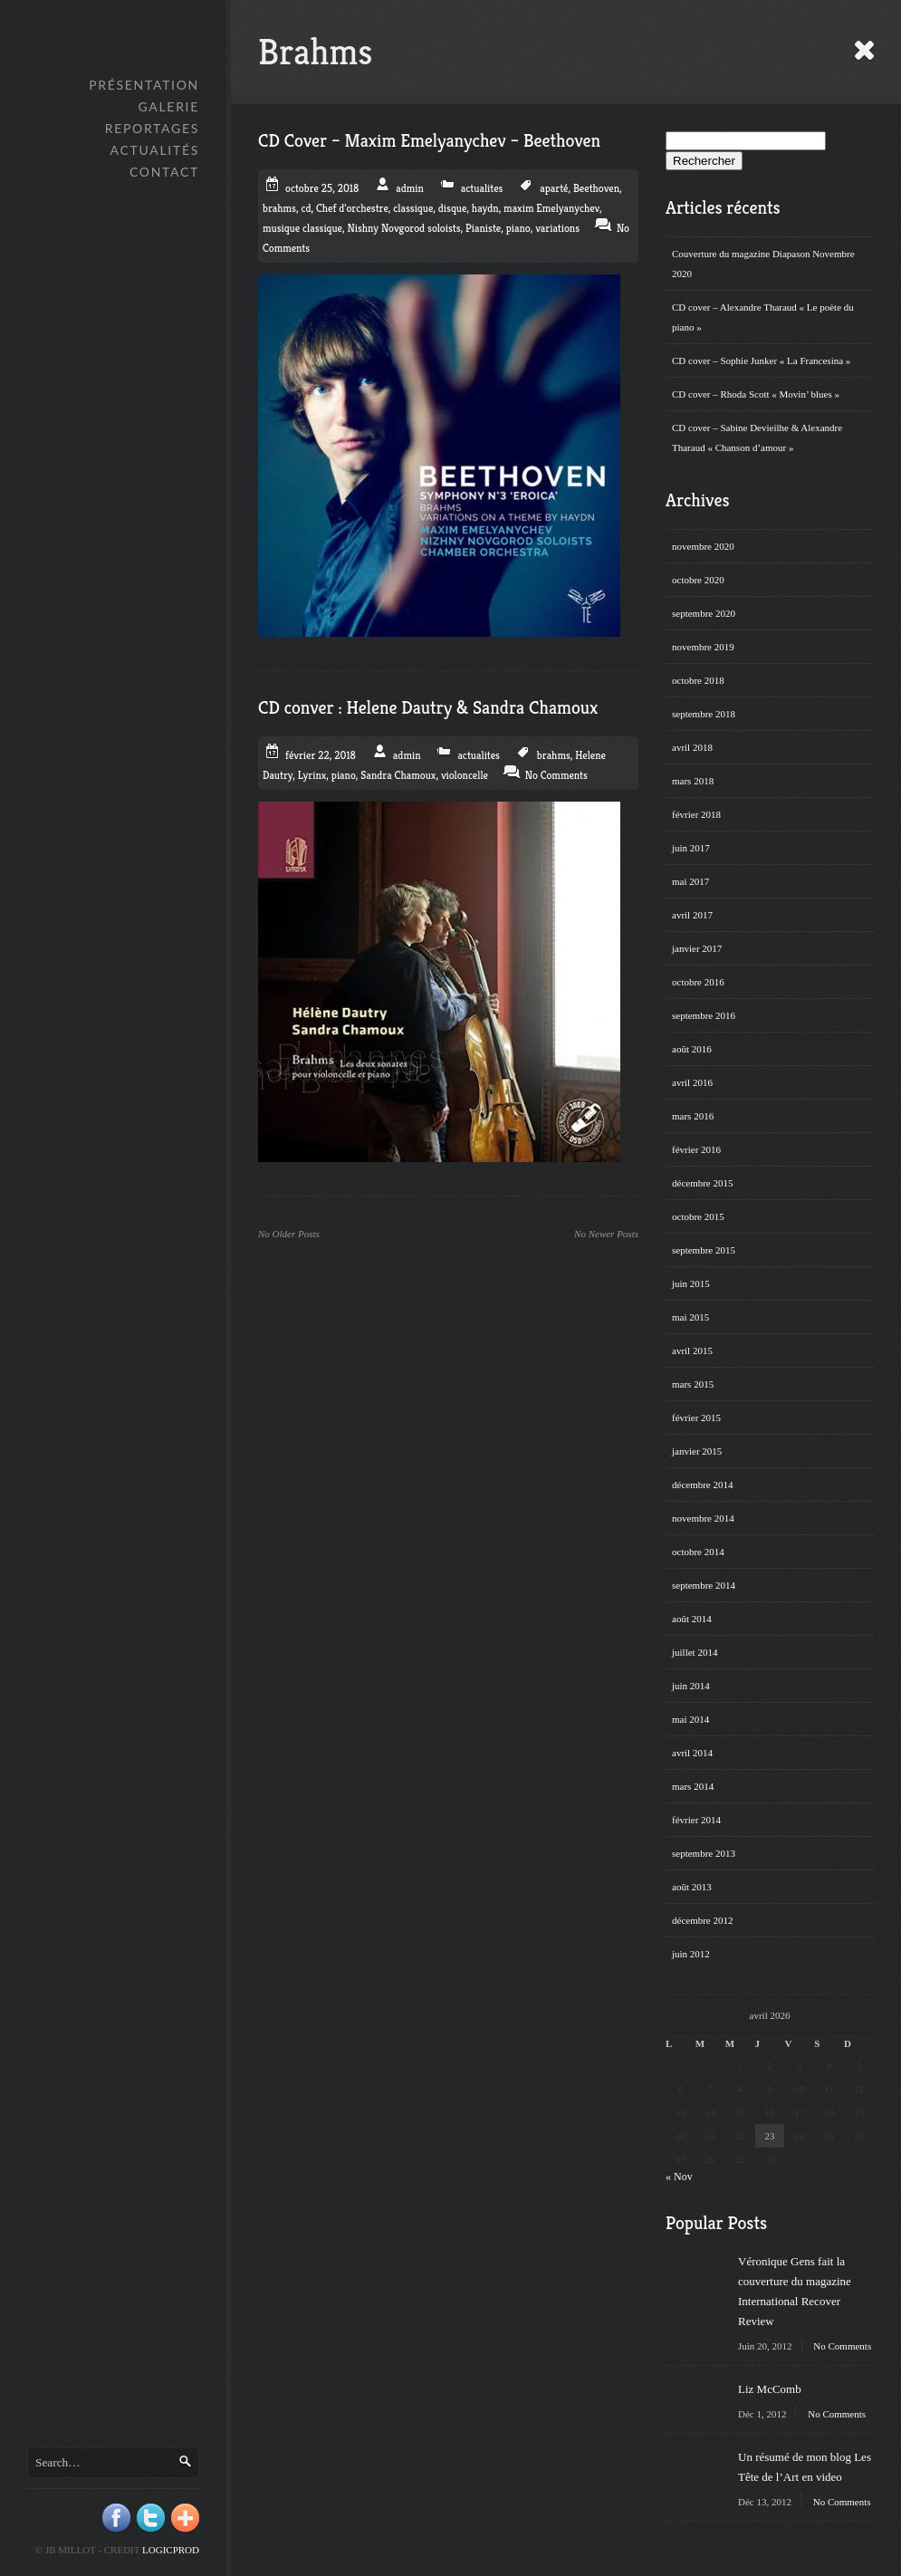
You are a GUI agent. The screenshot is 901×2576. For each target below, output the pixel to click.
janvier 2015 (697, 1451)
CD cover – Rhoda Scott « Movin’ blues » (755, 394)
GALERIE (168, 106)
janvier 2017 (697, 948)
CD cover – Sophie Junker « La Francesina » (761, 360)
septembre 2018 (703, 713)
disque (452, 208)
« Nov (679, 2176)
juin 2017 (691, 847)
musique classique (302, 228)
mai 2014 (690, 1719)
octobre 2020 (698, 579)
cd (306, 208)
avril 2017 (692, 914)
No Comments (842, 2346)
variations (557, 228)
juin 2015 (691, 1283)
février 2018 (696, 814)
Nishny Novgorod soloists (404, 228)
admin (410, 188)
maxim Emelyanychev (551, 208)
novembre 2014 (703, 1518)
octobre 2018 (698, 680)
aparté (554, 188)
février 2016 (696, 1149)
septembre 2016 (703, 1015)
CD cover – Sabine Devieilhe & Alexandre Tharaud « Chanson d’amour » (757, 437)
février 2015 (696, 1417)
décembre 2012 (702, 1920)
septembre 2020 (703, 613)
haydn (485, 208)
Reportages (152, 128)
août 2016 (692, 1048)
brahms (279, 208)
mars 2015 (693, 1384)
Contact (164, 171)
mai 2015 (690, 1317)
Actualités (154, 150)
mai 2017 (690, 881)
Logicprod (170, 2549)
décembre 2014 (702, 1484)
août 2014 (692, 1618)
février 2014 (696, 1819)
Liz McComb (769, 2389)
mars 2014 (693, 1786)
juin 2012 (691, 1953)
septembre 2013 (703, 1853)
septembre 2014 (703, 1585)
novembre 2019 (703, 646)
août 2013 (692, 1886)
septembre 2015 (703, 1250)
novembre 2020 (703, 546)
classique (413, 208)
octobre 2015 (698, 1216)
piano (518, 228)
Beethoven (596, 188)
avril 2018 (692, 747)
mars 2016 (693, 1115)
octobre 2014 (698, 1551)
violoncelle (464, 775)
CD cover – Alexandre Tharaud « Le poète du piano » (763, 317)
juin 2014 (691, 1685)
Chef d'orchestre (352, 208)
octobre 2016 (698, 981)
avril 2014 (692, 1752)
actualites (482, 188)
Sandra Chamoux (398, 775)
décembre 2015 (702, 1182)
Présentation (144, 84)
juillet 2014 (694, 1652)
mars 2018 (693, 780)
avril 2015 (692, 1350)
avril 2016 (692, 1082)
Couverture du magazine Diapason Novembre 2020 (763, 263)
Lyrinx (312, 775)
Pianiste (483, 228)
